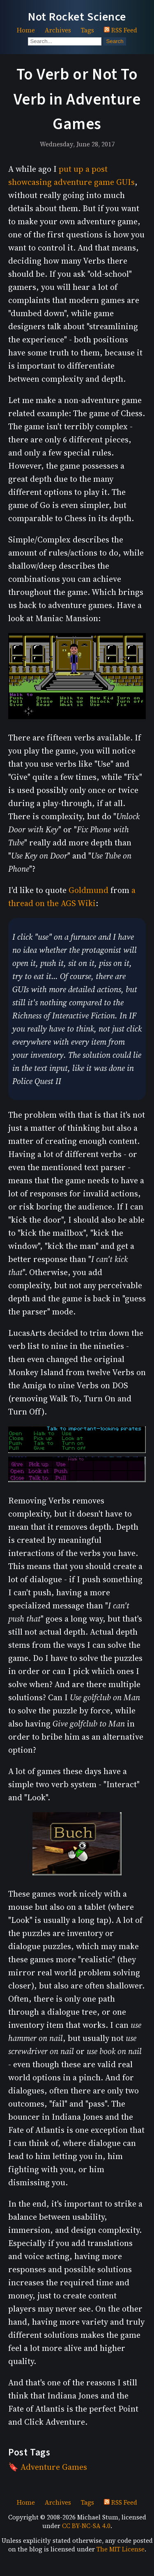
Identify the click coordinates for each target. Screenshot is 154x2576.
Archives (58, 30)
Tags (87, 30)
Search (114, 41)
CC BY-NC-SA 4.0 (86, 2525)
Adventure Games (54, 2467)
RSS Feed (120, 30)
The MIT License (121, 2549)
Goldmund (88, 890)
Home (26, 30)
